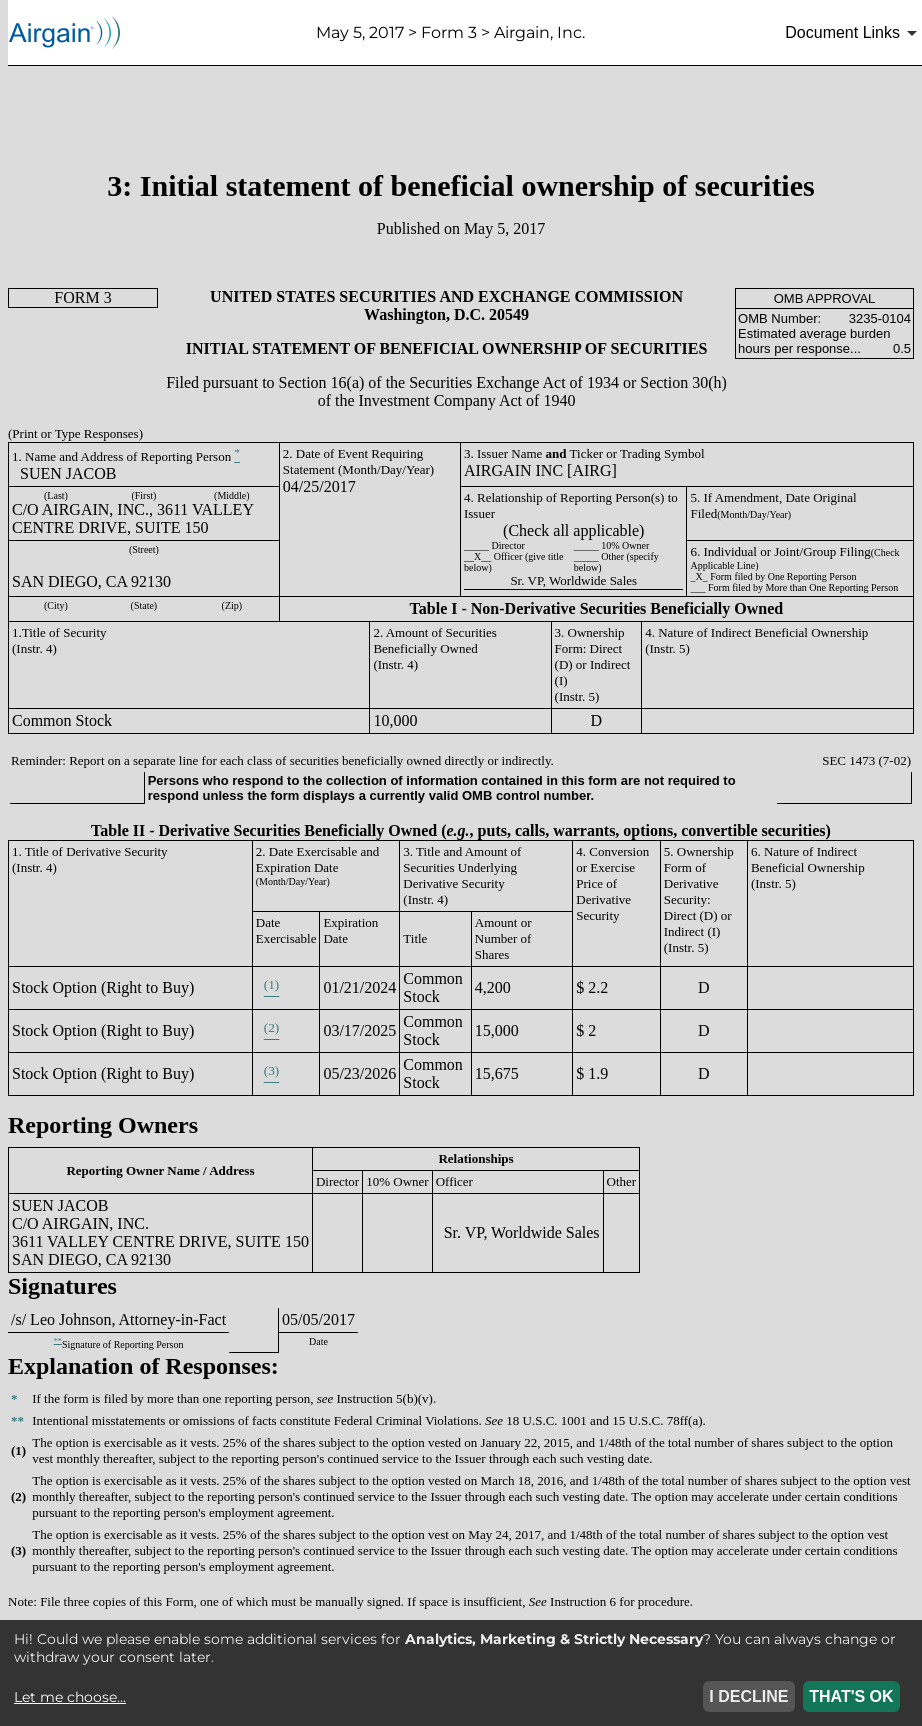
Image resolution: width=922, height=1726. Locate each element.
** (58, 1340)
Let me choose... (70, 1697)
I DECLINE (748, 1696)
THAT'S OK (851, 1696)
